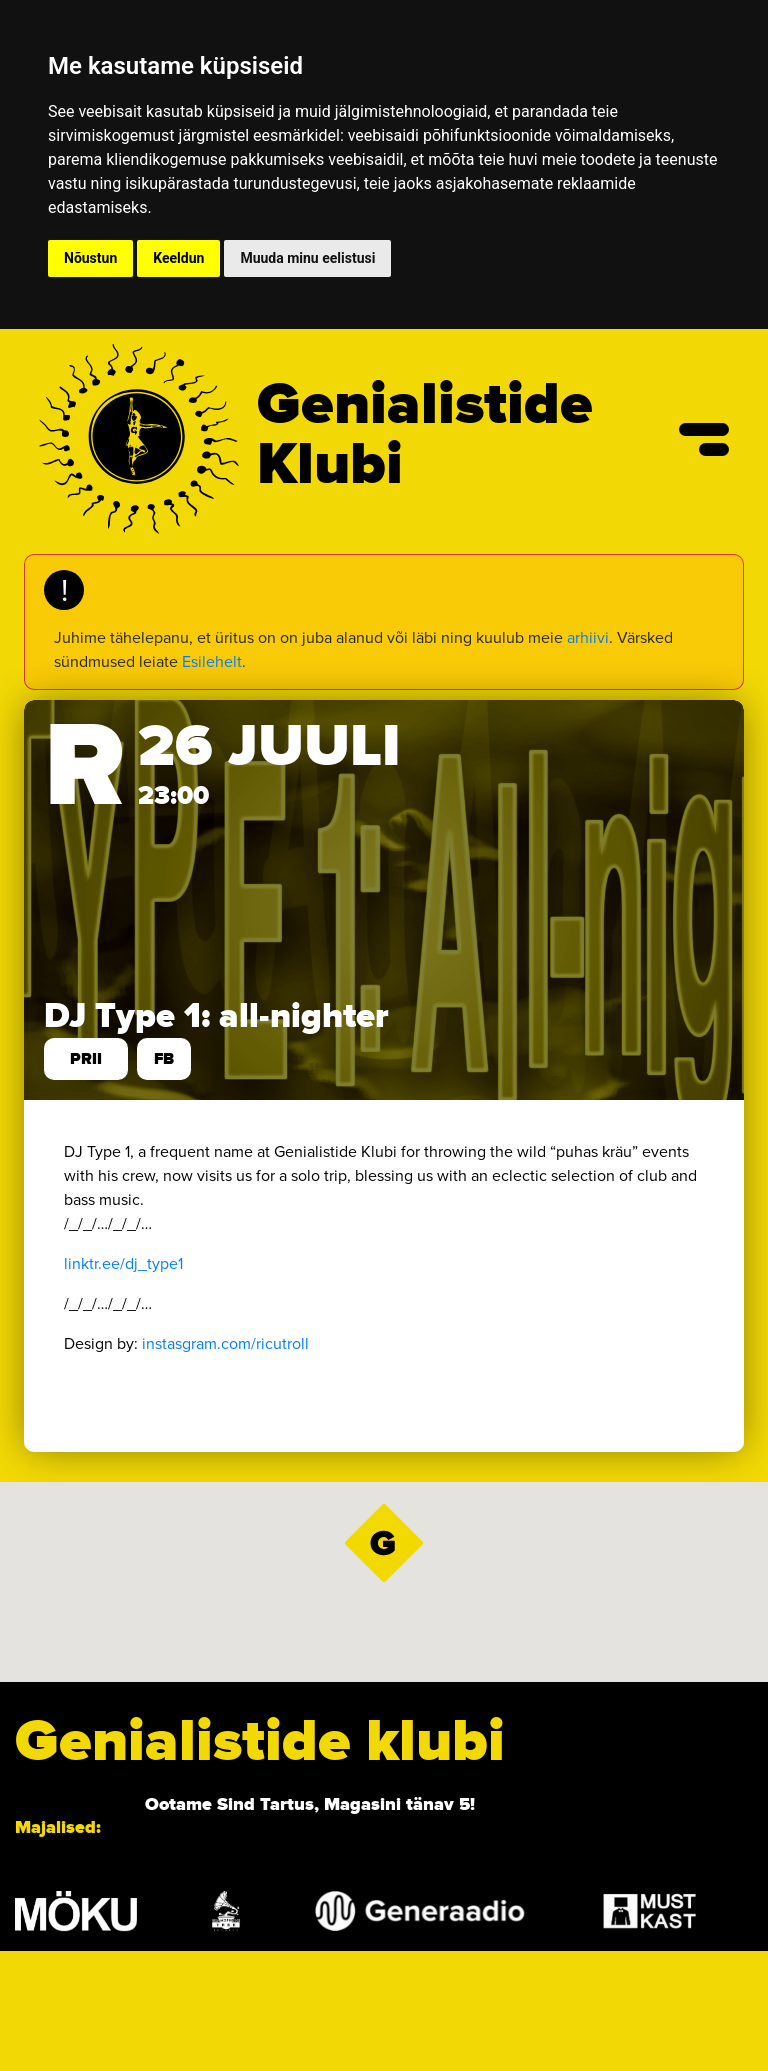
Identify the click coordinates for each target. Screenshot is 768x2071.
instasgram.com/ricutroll (225, 1343)
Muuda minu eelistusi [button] (307, 258)
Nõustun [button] (90, 258)
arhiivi (588, 637)
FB (164, 1059)
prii (86, 1059)
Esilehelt (212, 661)
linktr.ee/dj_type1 (123, 1263)
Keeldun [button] (178, 258)
